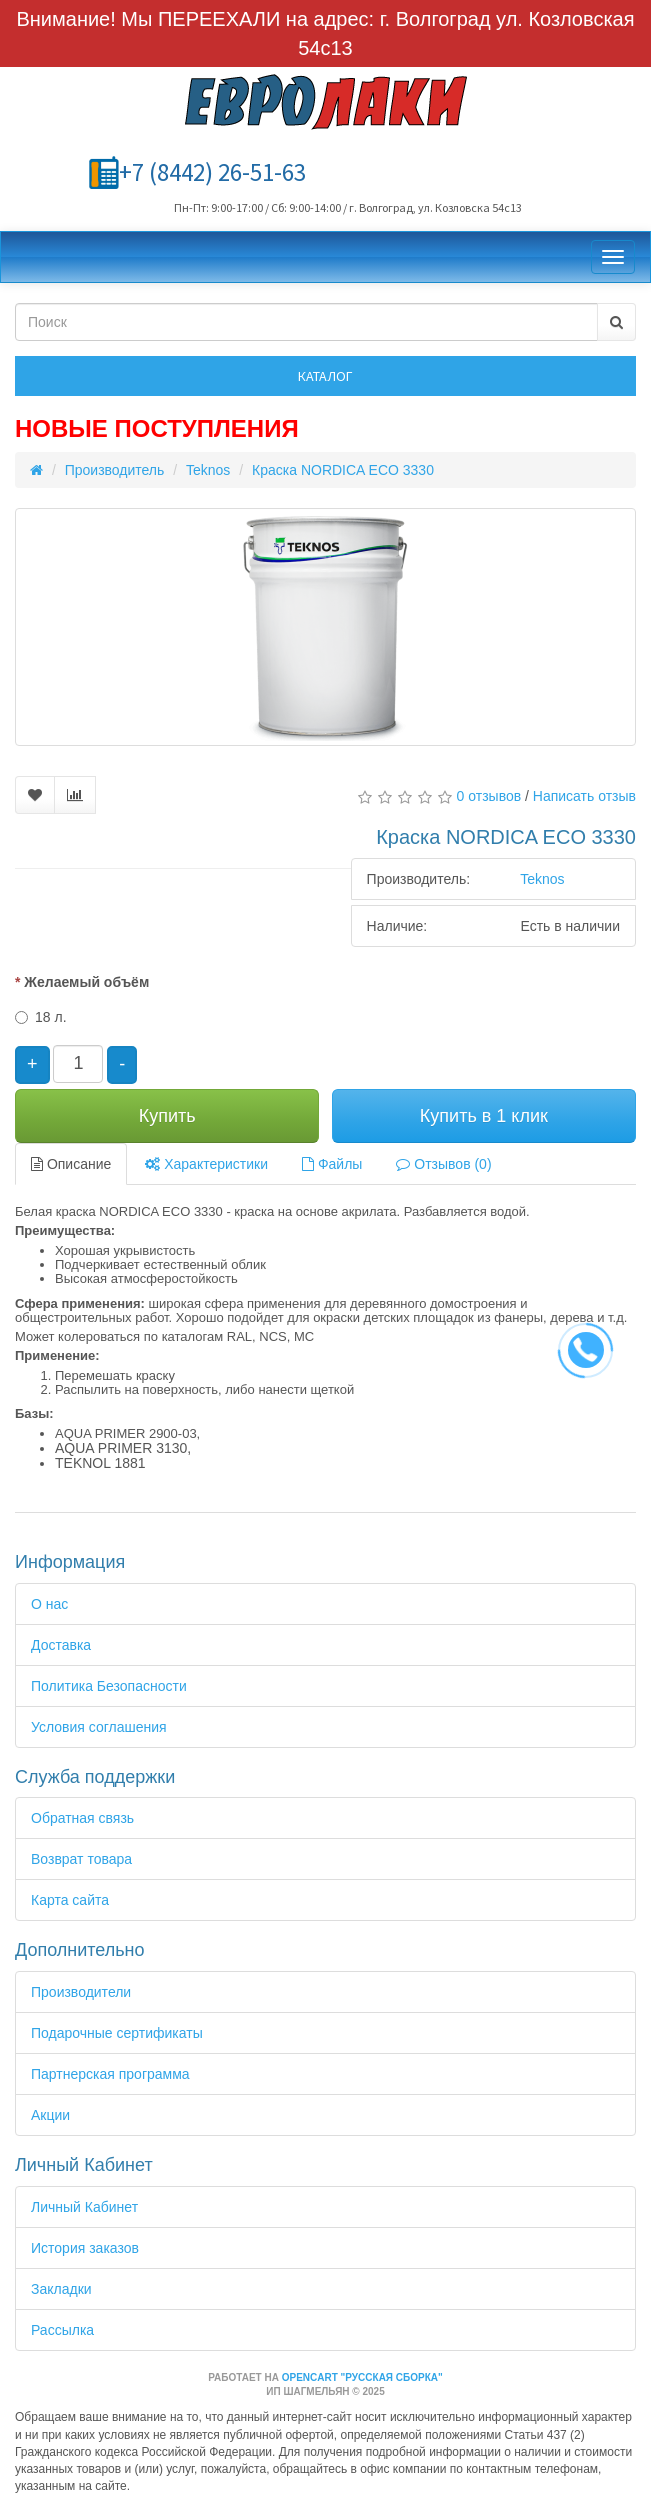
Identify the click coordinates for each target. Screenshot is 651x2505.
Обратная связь (82, 1818)
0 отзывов (489, 796)
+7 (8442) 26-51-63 (212, 172)
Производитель (115, 470)
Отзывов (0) (443, 1164)
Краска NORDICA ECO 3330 (343, 470)
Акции (50, 2115)
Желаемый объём (86, 982)
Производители (81, 1992)
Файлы (332, 1164)
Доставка (61, 1645)
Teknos (208, 470)
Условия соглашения (99, 1727)
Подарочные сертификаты (117, 2033)
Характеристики (206, 1164)
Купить (167, 1116)
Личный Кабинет (84, 2207)
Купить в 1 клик (484, 1116)
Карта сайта (70, 1900)
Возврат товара (81, 1859)
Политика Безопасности (109, 1686)
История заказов (85, 2248)
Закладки (61, 2289)
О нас (49, 1604)
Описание (71, 1164)
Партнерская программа (110, 2074)
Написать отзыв (584, 796)
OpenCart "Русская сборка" (362, 2377)
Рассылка (62, 2330)
